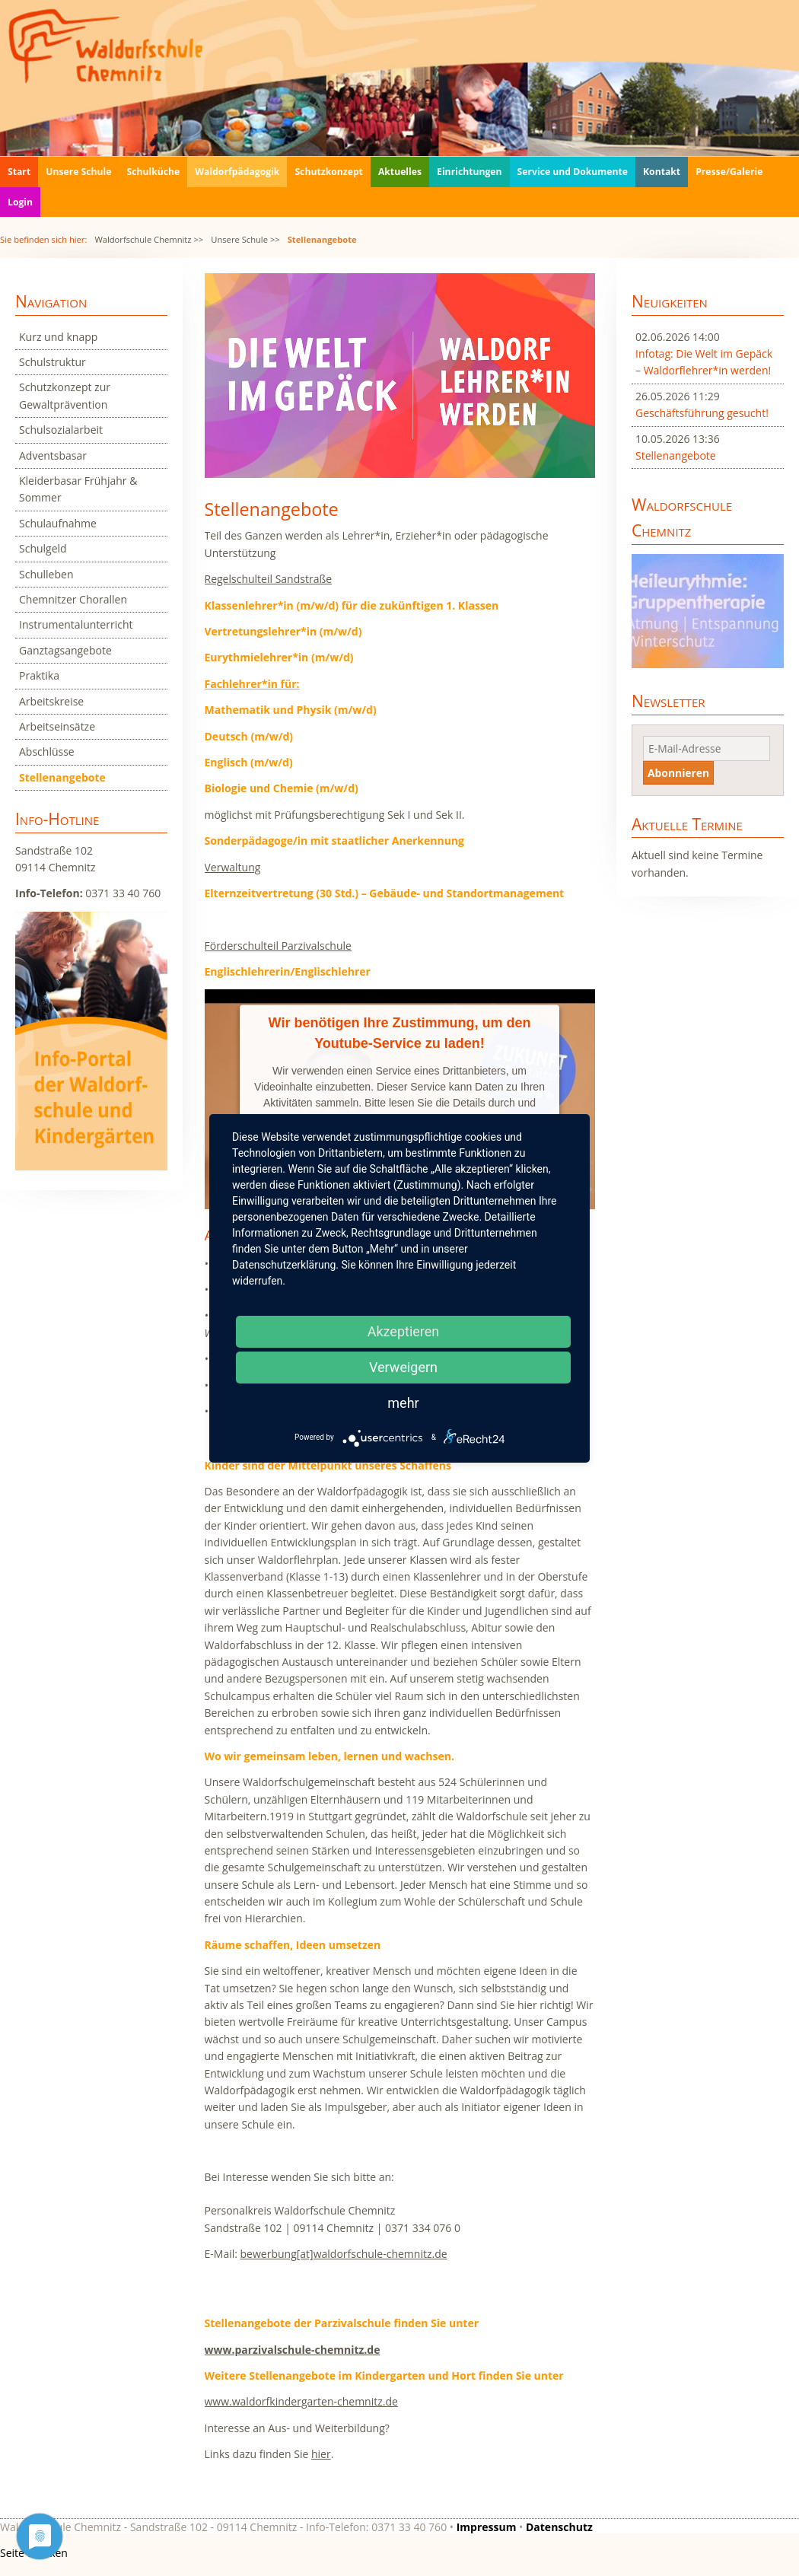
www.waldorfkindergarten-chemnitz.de (301, 2401)
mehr (403, 1403)
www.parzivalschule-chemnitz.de (292, 2349)
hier (321, 2454)
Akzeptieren (404, 1331)
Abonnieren (678, 773)
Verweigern (403, 1367)
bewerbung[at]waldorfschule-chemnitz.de (343, 2253)
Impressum (487, 2527)
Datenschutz (559, 2527)
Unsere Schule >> (245, 239)
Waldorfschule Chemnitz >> (148, 239)
